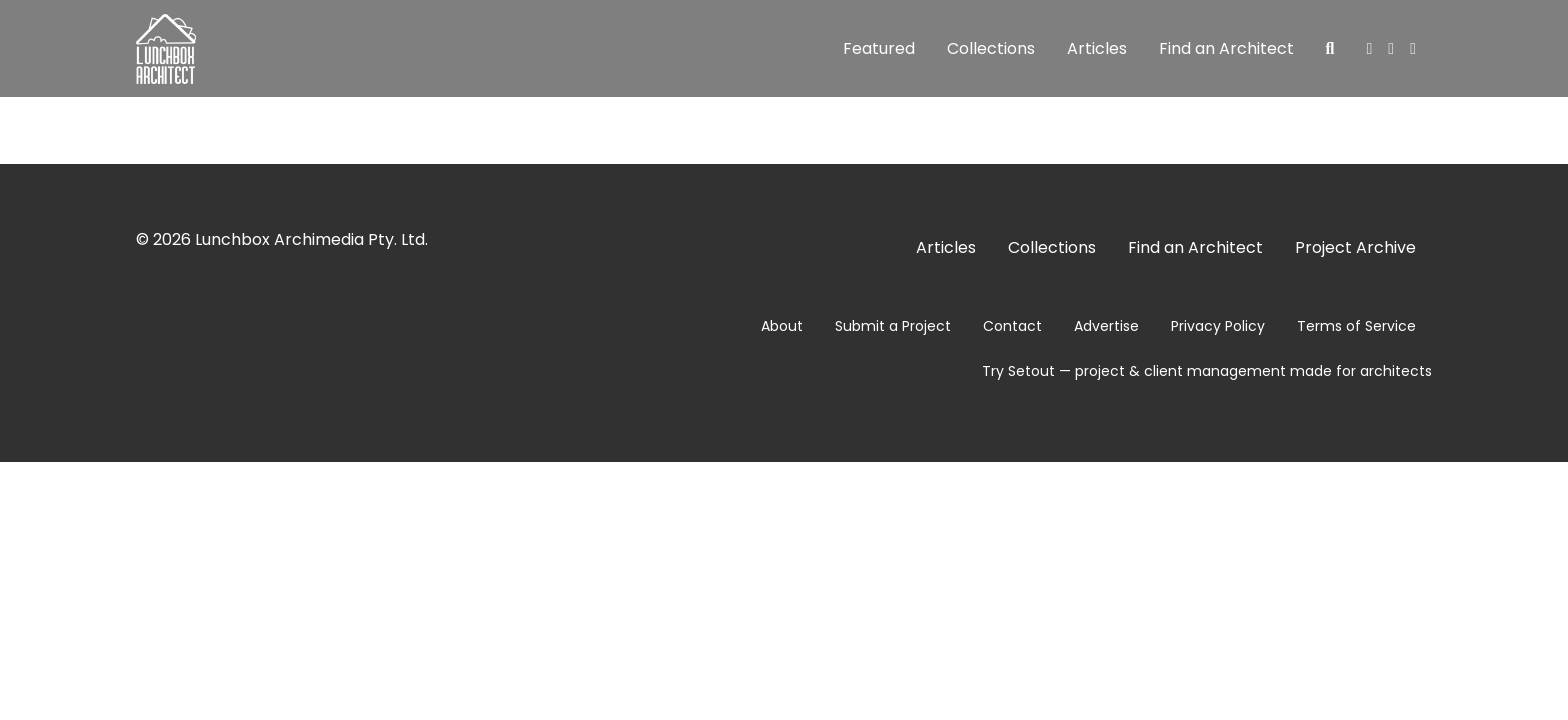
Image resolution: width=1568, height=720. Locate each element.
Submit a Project (893, 326)
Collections (991, 48)
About (782, 326)
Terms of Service (1356, 326)
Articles (1097, 48)
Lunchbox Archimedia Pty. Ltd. (311, 239)
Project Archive (1355, 247)
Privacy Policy (1218, 326)
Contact (1012, 326)
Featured (879, 48)
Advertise (1106, 326)
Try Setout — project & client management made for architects (1207, 371)
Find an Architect (1226, 48)
